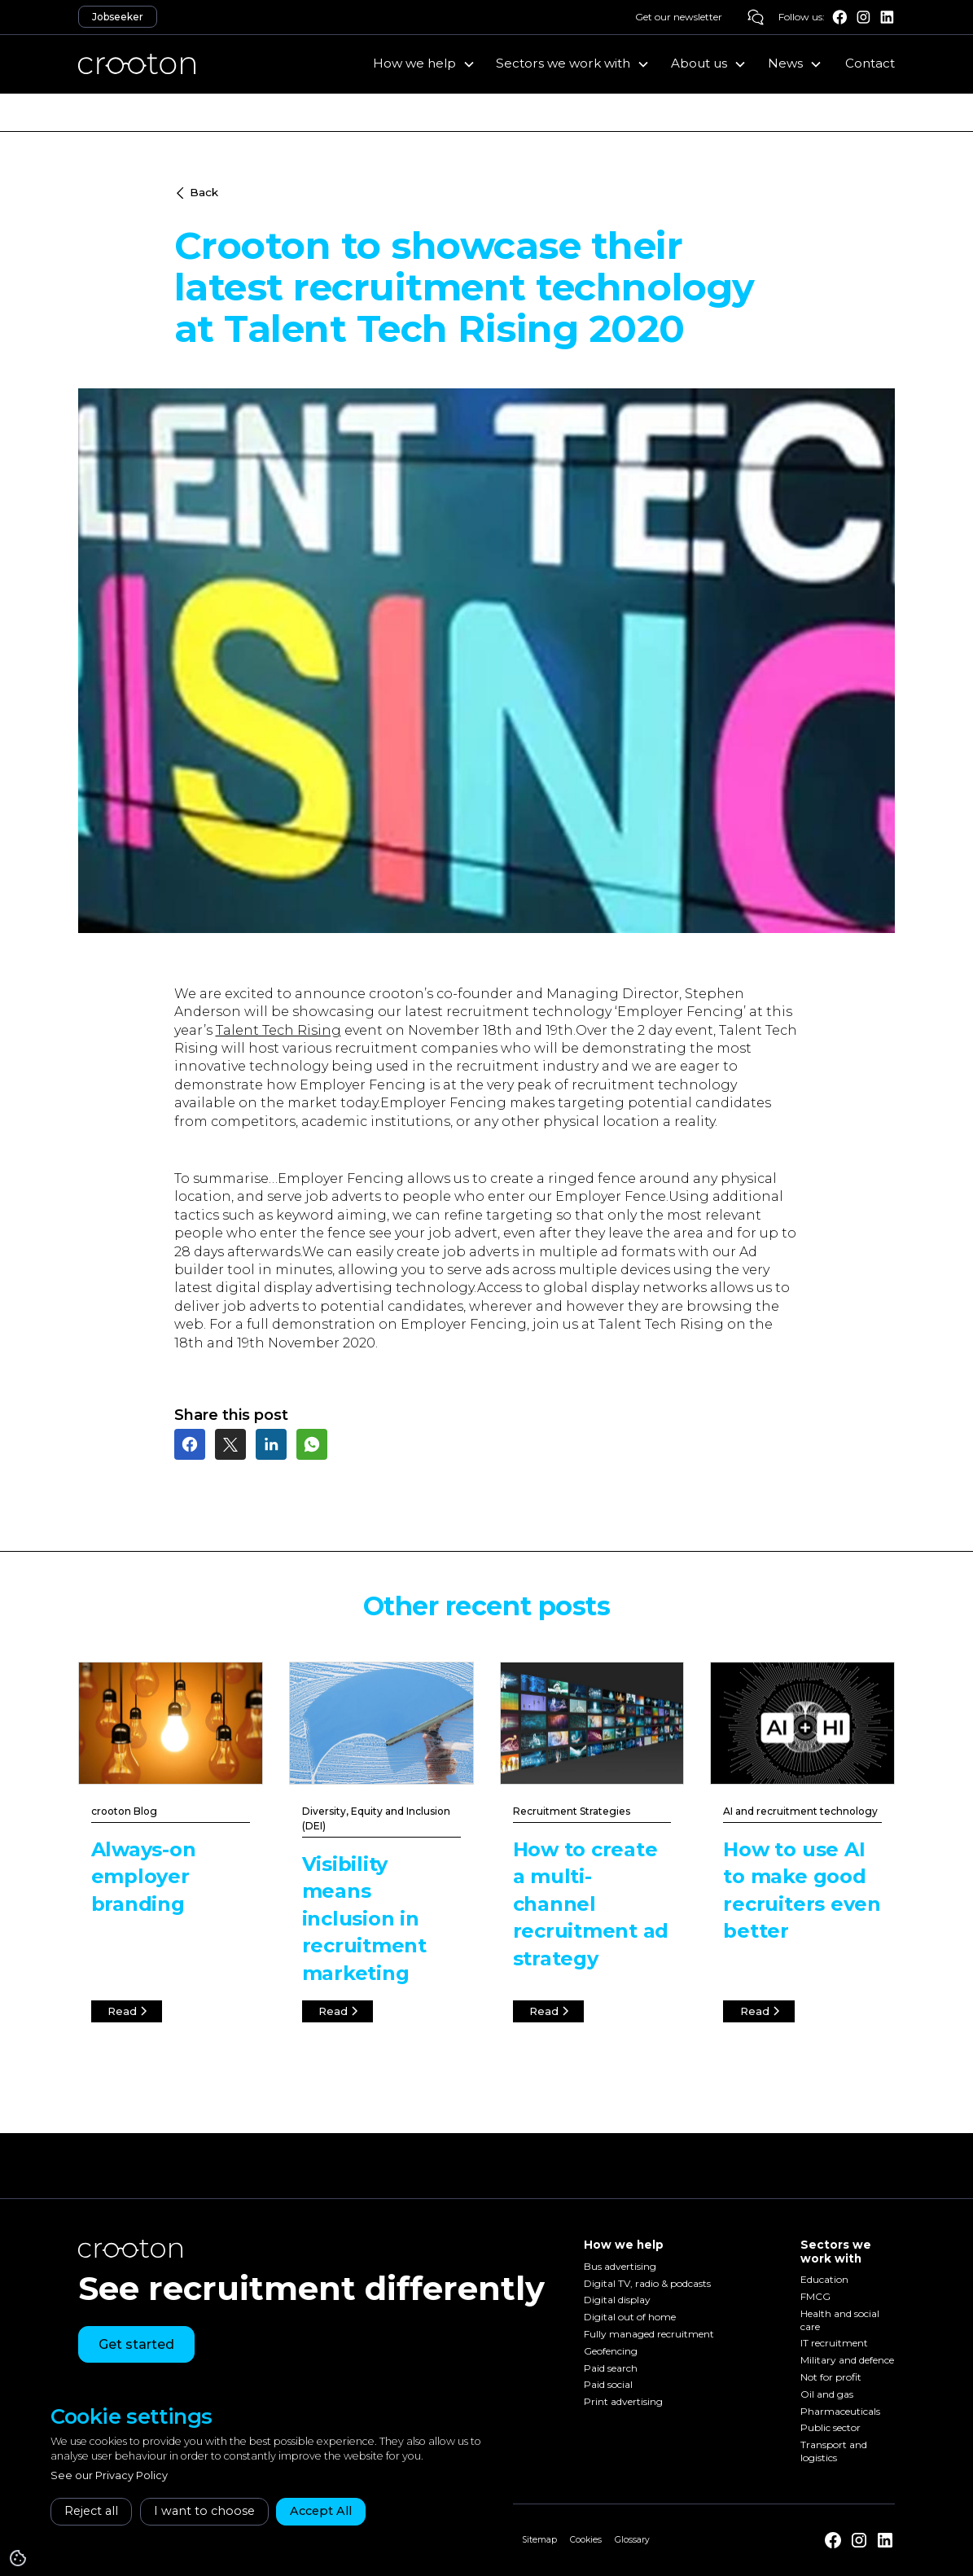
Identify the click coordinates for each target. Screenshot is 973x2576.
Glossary (632, 2539)
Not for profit (830, 2377)
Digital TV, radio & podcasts (647, 2283)
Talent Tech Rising (278, 1030)
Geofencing (611, 2351)
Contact (870, 63)
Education (824, 2279)
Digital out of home (630, 2317)
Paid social (608, 2385)
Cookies (586, 2539)
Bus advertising (620, 2266)
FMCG (815, 2296)
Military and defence (847, 2361)
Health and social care (839, 2320)
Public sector (830, 2428)
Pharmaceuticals (840, 2411)
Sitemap (539, 2539)
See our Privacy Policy (109, 2475)
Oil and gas (826, 2394)
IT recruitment (834, 2343)
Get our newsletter (678, 17)
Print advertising (623, 2402)
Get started (136, 2344)
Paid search (611, 2368)
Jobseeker (117, 17)
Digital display (617, 2300)
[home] (136, 63)
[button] (424, 63)
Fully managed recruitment (649, 2334)
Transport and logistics (833, 2451)
